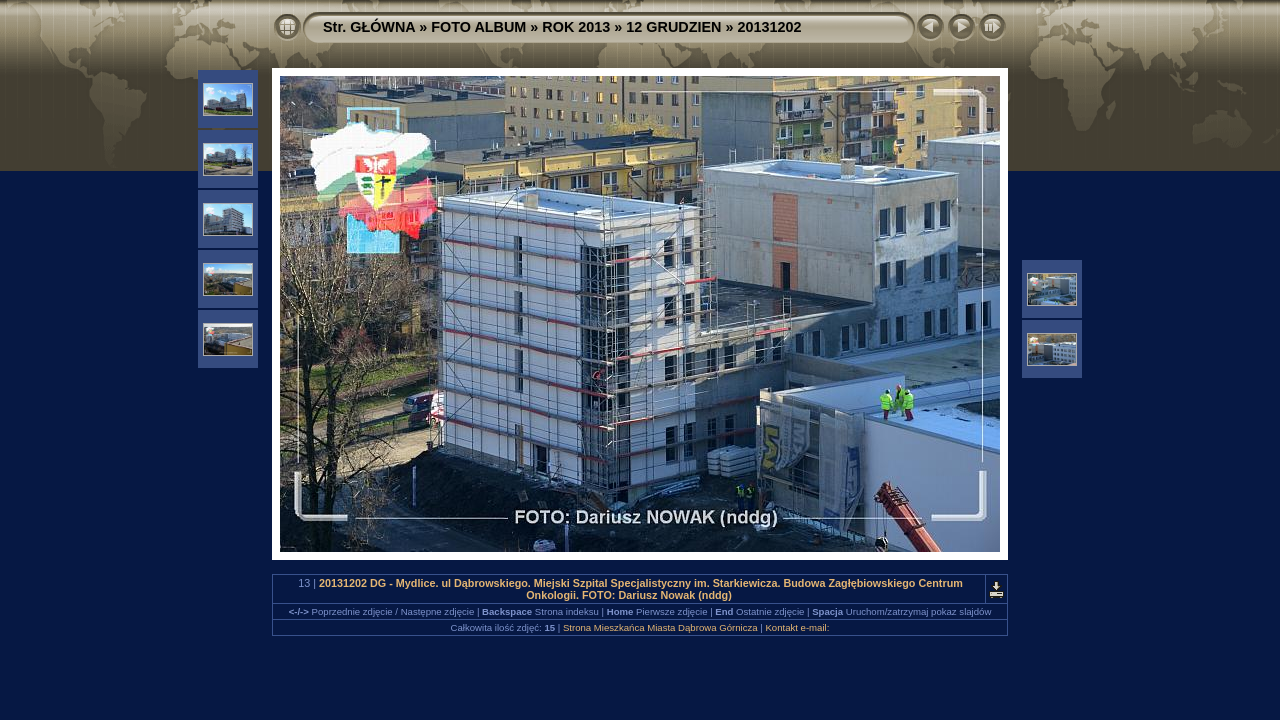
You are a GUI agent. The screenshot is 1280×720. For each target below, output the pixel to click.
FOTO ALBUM (478, 27)
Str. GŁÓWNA (369, 27)
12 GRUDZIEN (673, 27)
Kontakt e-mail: (797, 627)
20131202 (770, 27)
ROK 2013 (576, 27)
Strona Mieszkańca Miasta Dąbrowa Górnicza (660, 627)
